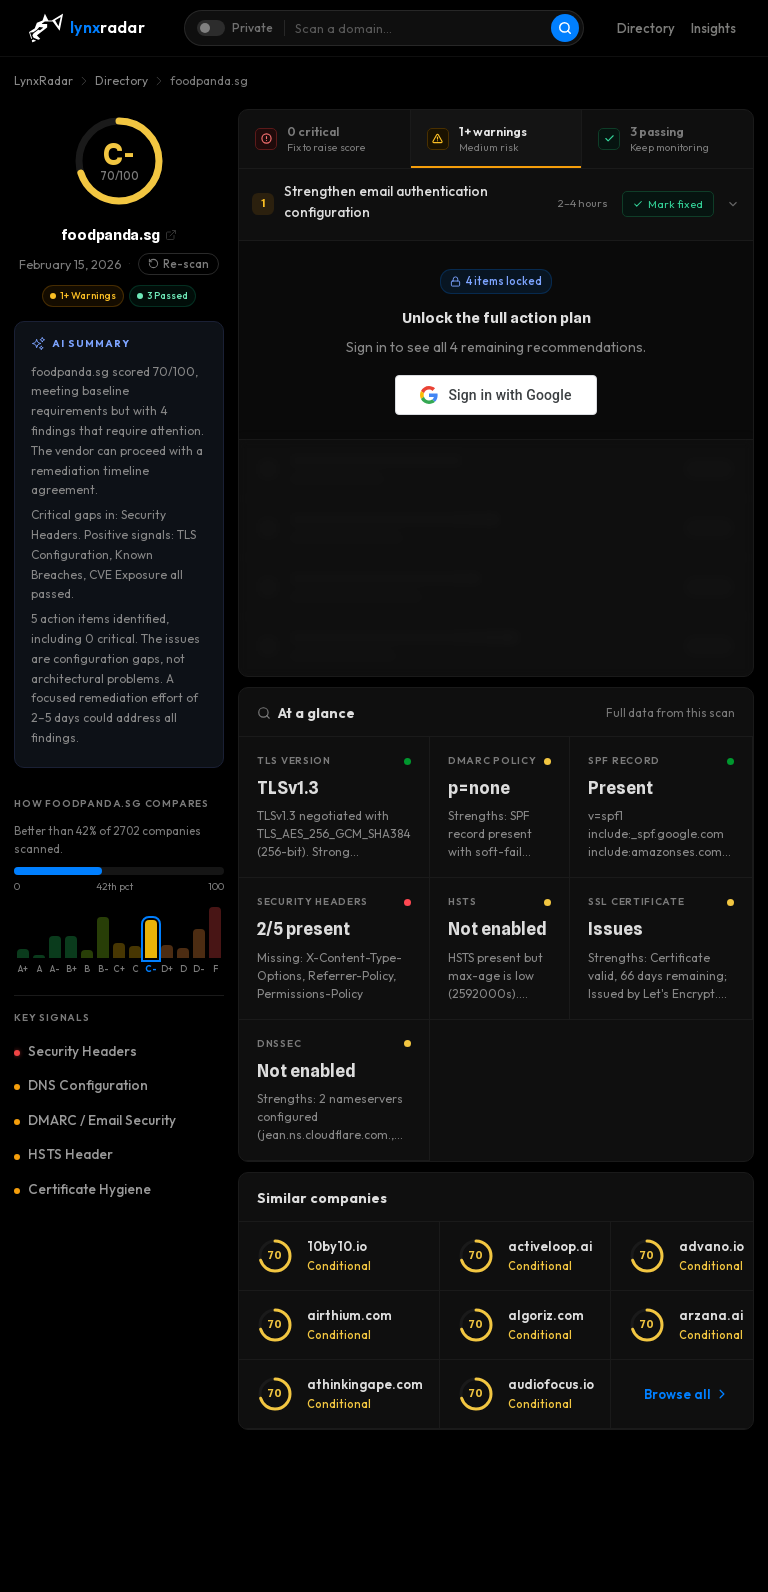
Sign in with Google (495, 395)
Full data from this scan (670, 712)
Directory (646, 28)
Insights (713, 28)
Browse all (686, 1394)
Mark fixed (668, 204)
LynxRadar (43, 80)
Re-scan (178, 264)
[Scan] (565, 28)
